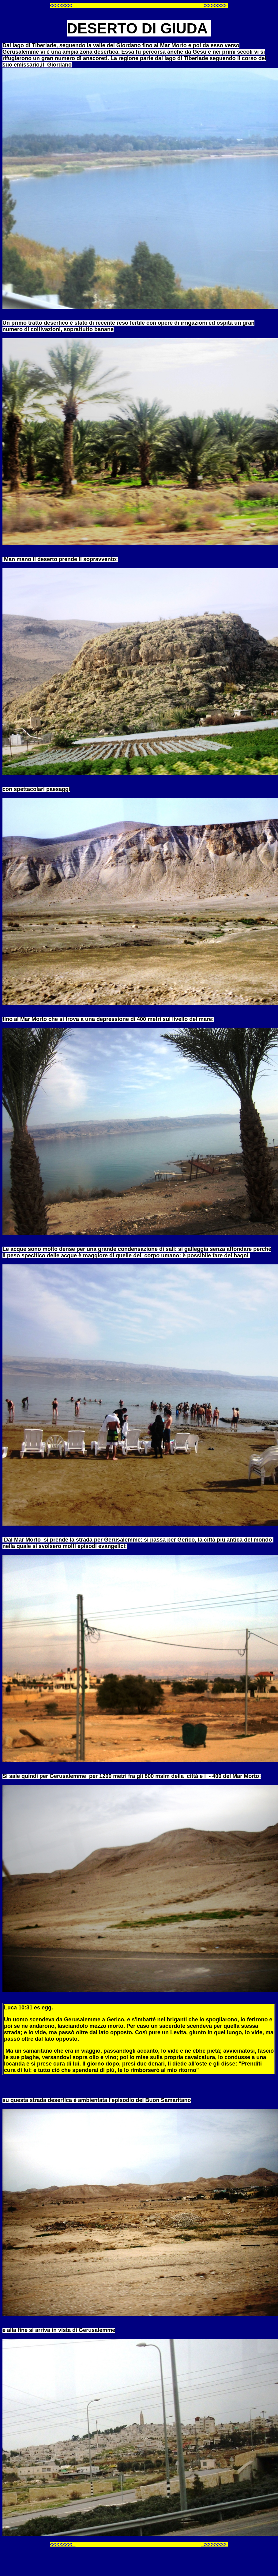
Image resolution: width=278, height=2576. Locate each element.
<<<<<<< (63, 5)
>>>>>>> (214, 5)
